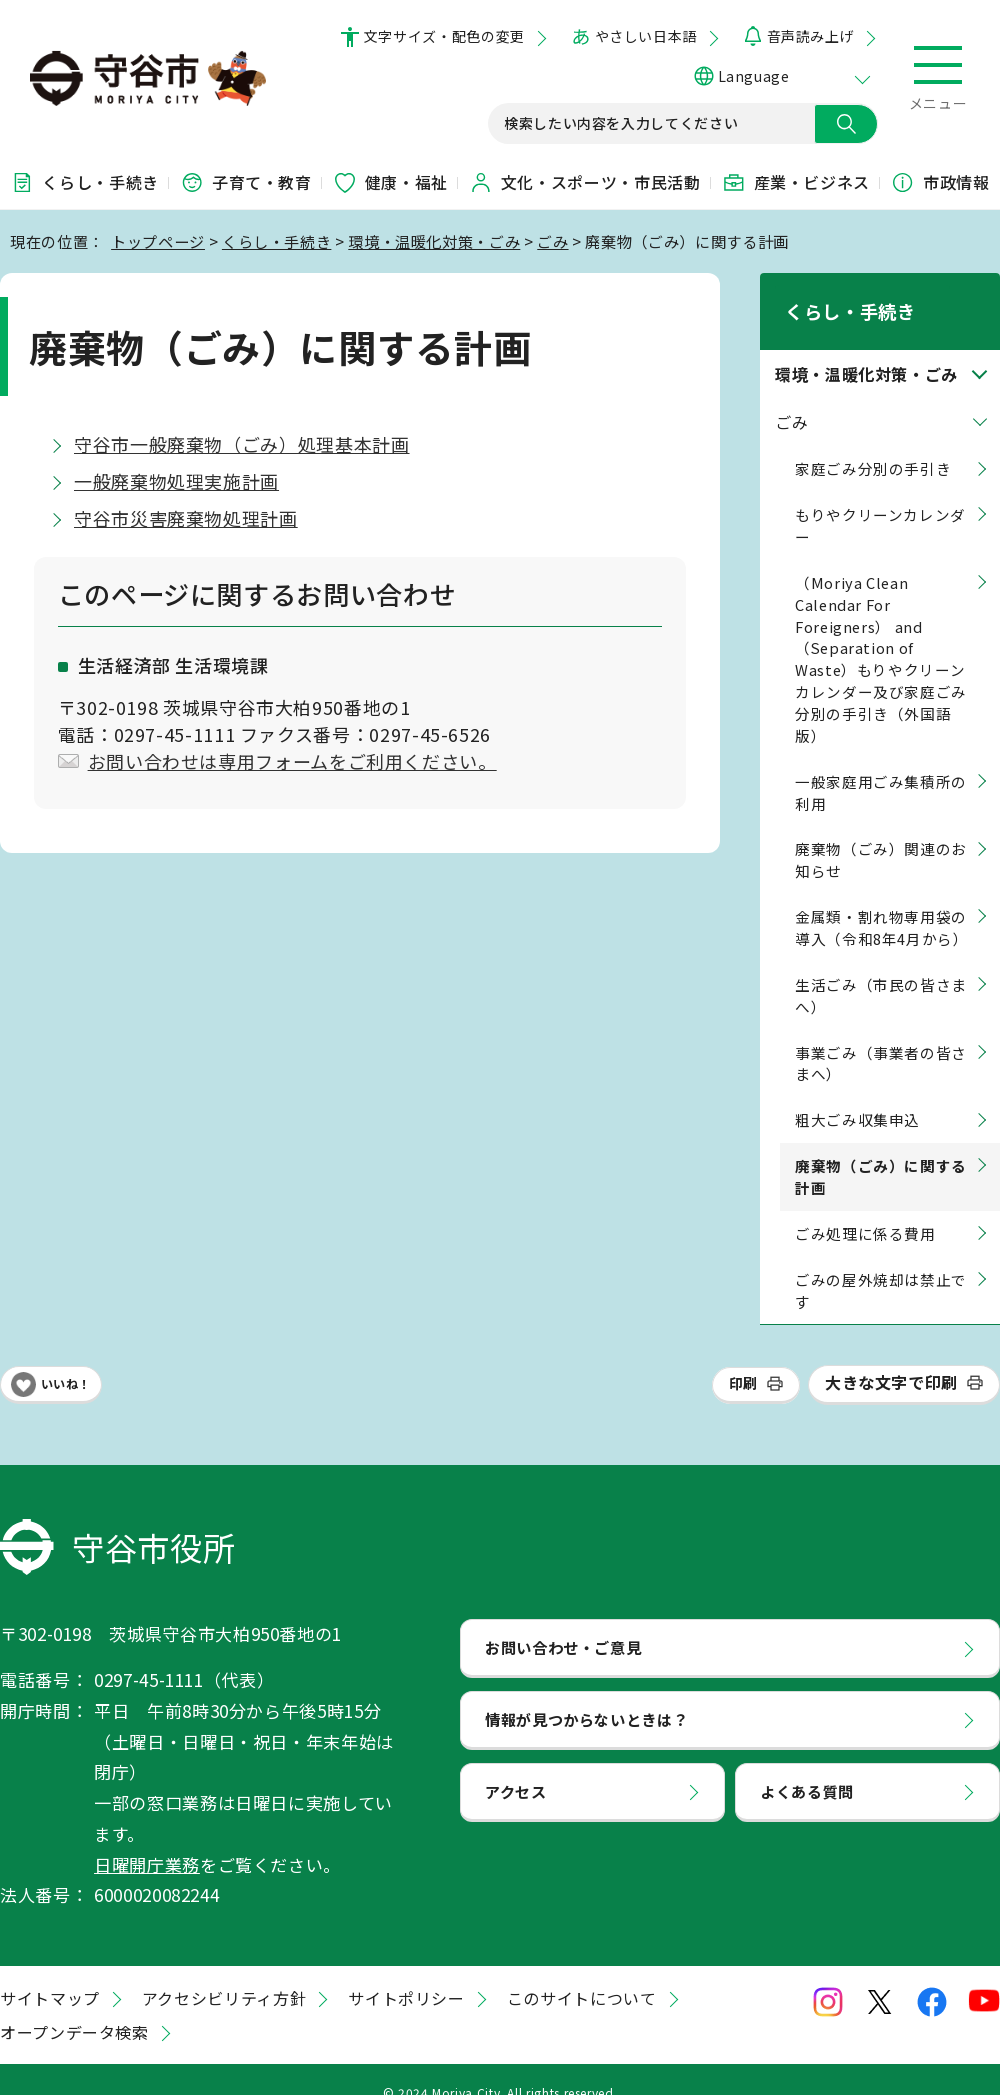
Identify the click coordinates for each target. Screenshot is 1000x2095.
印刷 (743, 1358)
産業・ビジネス (796, 182)
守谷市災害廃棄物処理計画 (186, 518)
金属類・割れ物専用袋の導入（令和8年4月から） (882, 901)
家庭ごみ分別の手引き (873, 443)
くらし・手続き (84, 182)
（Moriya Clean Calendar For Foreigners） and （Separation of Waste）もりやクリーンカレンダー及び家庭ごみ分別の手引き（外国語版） (881, 633)
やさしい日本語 (646, 36)
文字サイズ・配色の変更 (444, 36)
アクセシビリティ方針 (224, 1972)
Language (753, 76)
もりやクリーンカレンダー (880, 499)
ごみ (552, 241)
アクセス (516, 1765)
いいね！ (66, 1358)
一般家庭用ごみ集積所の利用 (881, 766)
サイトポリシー (406, 1972)
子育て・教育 (246, 182)
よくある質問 (807, 1765)
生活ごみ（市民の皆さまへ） (881, 969)
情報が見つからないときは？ (586, 1693)
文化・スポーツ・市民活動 (585, 182)
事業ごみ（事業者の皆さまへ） (881, 1037)
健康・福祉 (390, 182)
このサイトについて (582, 1972)
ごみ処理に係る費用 (865, 1207)
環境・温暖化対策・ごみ (434, 241)
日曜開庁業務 (147, 1838)
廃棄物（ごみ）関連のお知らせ (881, 834)
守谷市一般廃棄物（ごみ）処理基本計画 (242, 444)
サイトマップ (50, 1972)
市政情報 (940, 182)
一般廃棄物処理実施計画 (176, 481)
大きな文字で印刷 (891, 1357)
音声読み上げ (810, 36)
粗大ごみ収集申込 (857, 1094)
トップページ (158, 241)
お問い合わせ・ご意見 (563, 1622)
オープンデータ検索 (74, 2006)
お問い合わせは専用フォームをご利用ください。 (292, 761)
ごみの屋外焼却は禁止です (881, 1264)
